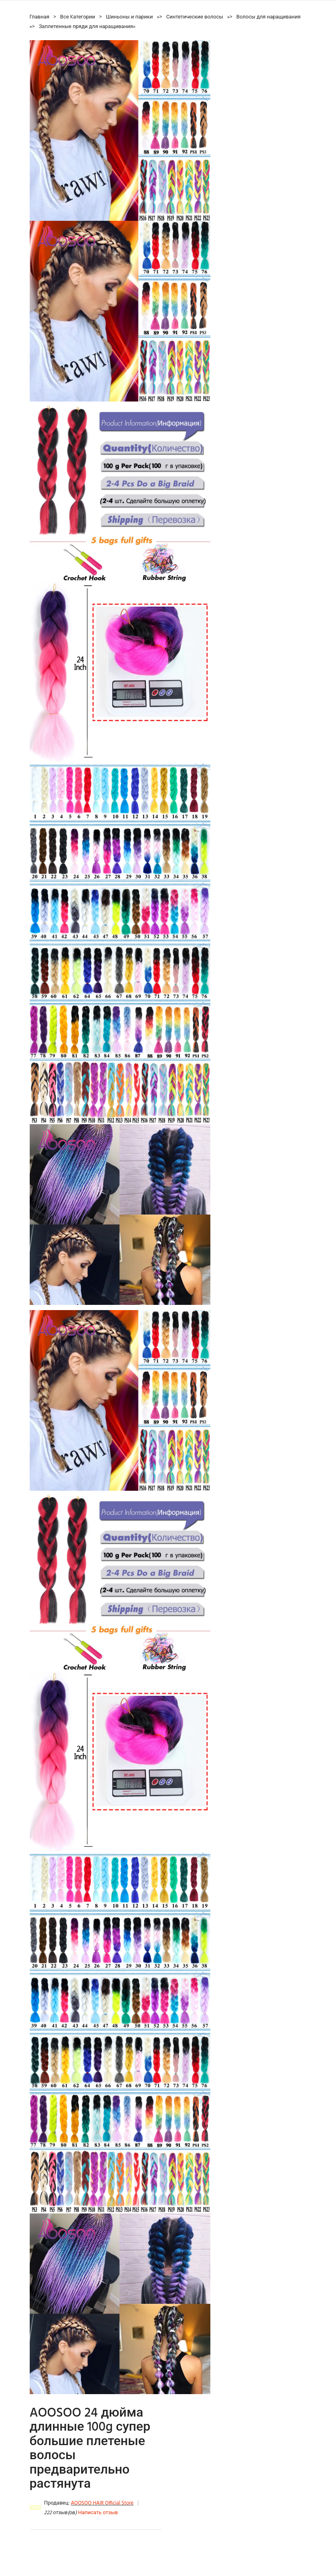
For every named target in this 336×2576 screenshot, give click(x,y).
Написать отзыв (98, 2513)
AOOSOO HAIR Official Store (102, 2503)
